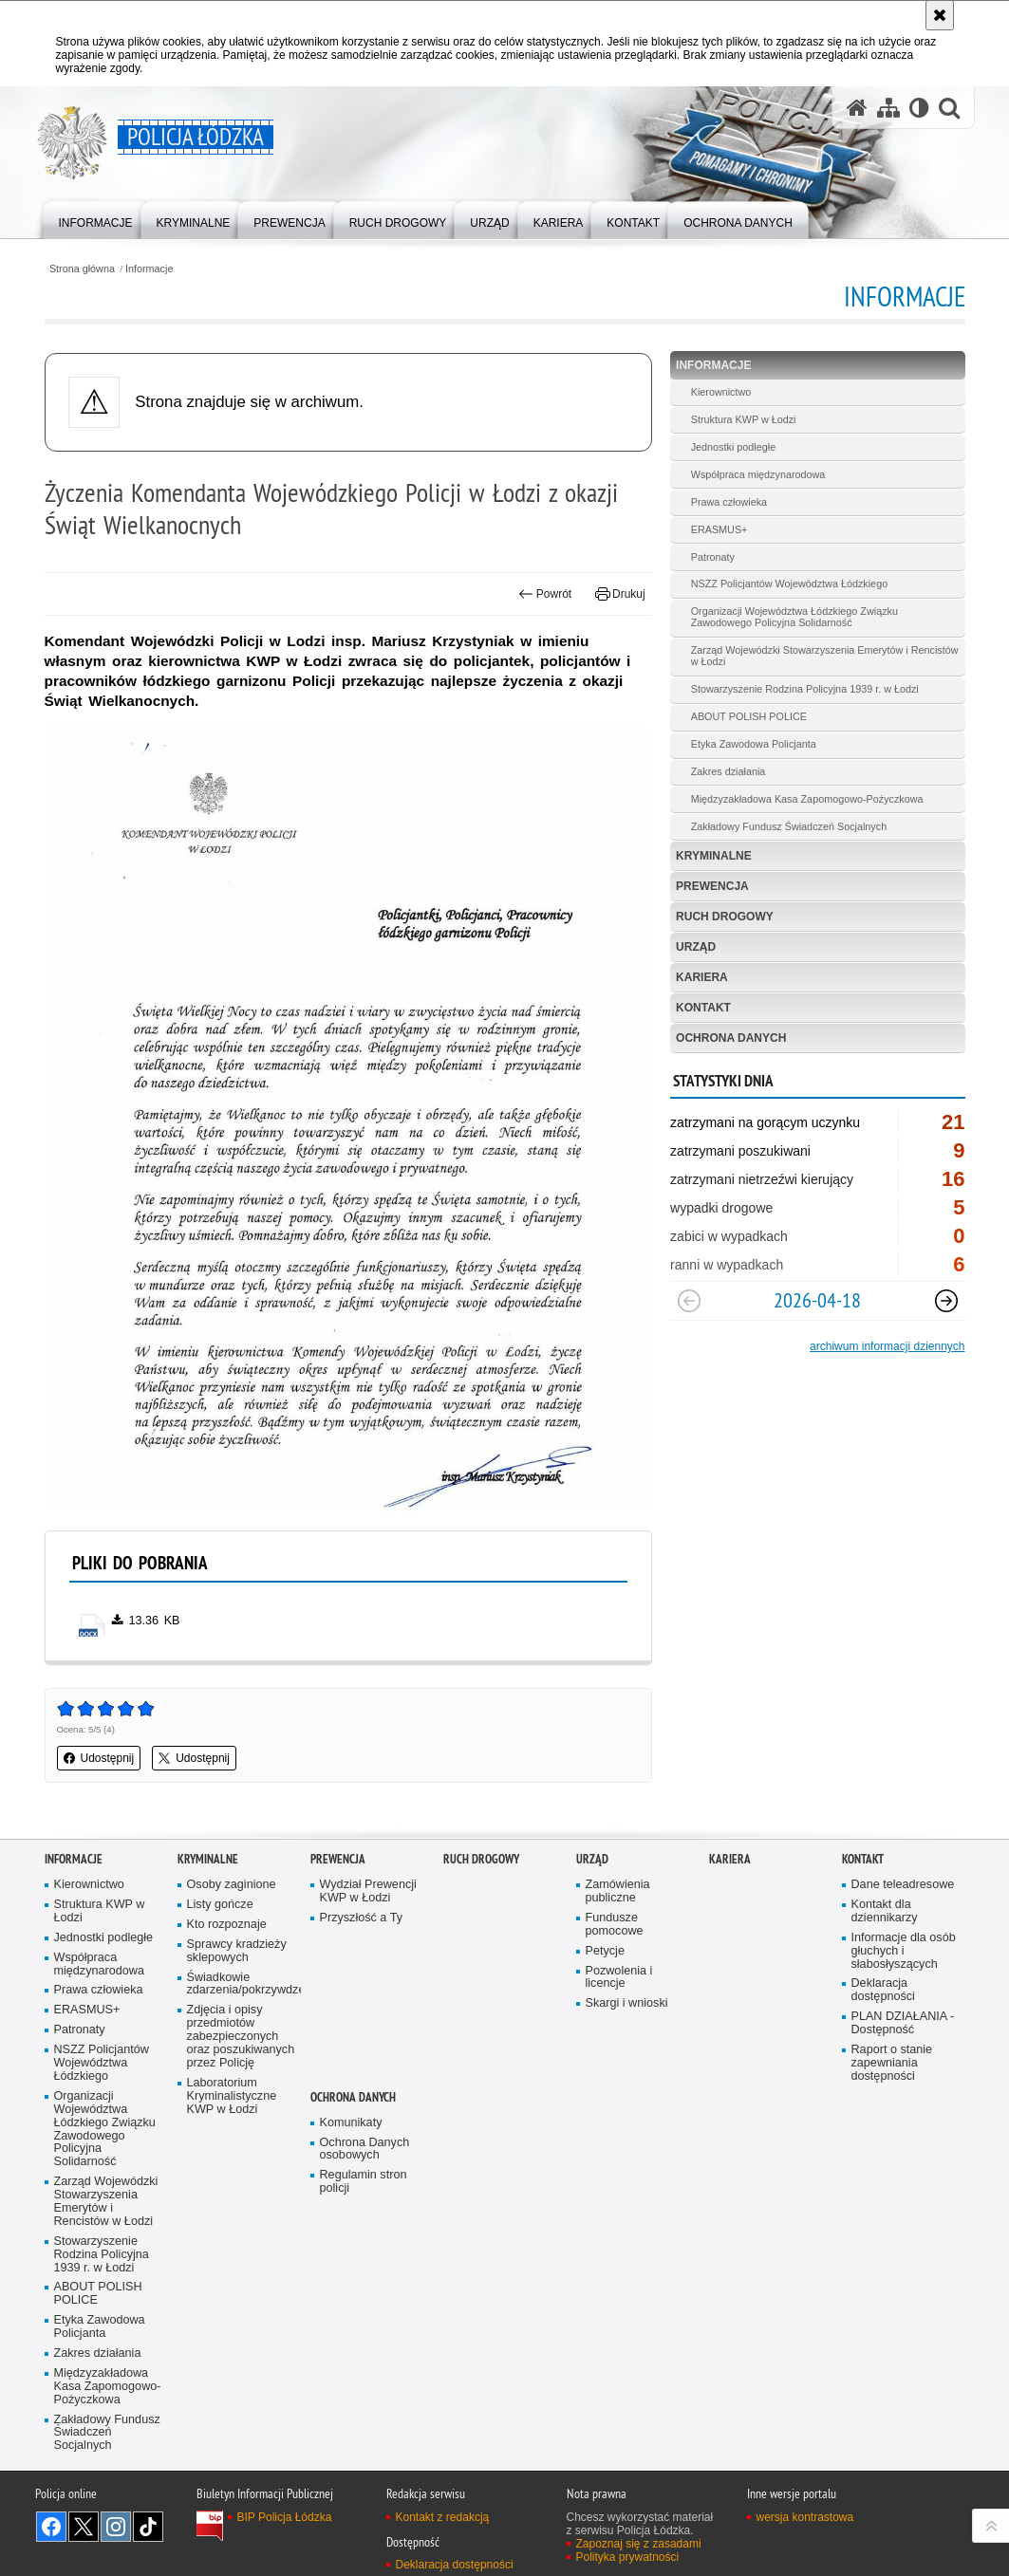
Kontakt (703, 1007)
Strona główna (82, 269)
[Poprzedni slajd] (689, 1301)
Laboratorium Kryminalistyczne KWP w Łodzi (232, 2096)
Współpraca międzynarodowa (758, 474)
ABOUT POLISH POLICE (749, 716)
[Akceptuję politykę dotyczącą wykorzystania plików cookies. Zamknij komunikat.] (939, 15)
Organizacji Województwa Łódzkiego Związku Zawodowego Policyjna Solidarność (794, 616)
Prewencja (712, 886)
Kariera (702, 977)
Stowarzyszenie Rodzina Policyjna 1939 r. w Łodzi (805, 689)
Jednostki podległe (733, 447)
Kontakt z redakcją (443, 2517)
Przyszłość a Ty (361, 1918)
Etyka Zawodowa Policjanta (753, 744)
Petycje (605, 1951)
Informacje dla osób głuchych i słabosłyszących (903, 1951)
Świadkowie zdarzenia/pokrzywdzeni (242, 1984)
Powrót (544, 594)
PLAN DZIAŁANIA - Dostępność (903, 2023)
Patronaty (713, 557)
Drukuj (620, 594)
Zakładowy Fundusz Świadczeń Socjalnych (789, 826)
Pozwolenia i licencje (619, 1978)
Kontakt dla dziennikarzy (884, 1911)
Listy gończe (220, 1905)
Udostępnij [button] (99, 1758)
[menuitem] (96, 218)
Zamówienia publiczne (618, 1891)
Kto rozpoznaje (227, 1924)
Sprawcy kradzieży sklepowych (237, 1951)
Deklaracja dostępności (883, 1990)
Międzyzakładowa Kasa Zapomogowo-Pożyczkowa (807, 799)
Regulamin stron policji (363, 2182)
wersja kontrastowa (805, 2517)
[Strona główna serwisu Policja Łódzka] (857, 108)
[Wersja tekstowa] (919, 108)
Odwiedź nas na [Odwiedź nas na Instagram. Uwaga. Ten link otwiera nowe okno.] (116, 2526)
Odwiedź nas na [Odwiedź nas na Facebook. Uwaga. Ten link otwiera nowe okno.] (51, 2526)
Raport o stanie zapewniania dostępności (892, 2063)
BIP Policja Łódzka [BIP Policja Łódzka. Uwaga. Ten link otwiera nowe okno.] (284, 2517)
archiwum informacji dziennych (887, 1346)
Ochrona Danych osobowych (365, 2149)
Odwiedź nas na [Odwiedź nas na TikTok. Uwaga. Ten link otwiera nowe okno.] (148, 2526)
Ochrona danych (731, 1038)
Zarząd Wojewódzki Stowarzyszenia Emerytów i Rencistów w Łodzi (825, 655)
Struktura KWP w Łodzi (743, 419)
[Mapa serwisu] (888, 108)
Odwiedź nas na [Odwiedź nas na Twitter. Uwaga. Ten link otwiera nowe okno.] (83, 2526)
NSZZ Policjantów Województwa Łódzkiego (789, 583)
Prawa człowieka (729, 502)
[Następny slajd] (946, 1301)
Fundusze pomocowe (615, 1924)
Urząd (696, 947)
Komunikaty (351, 2123)
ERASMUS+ (719, 529)
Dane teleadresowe (903, 1885)
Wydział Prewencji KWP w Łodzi (368, 1891)
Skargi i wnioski (627, 2003)
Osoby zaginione (231, 1885)
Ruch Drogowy (725, 916)
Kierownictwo (721, 392)
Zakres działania (728, 771)
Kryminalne (714, 855)
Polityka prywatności (628, 2557)
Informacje (149, 269)
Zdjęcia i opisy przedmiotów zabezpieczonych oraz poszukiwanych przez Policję (241, 2036)
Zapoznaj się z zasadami (638, 2543)
